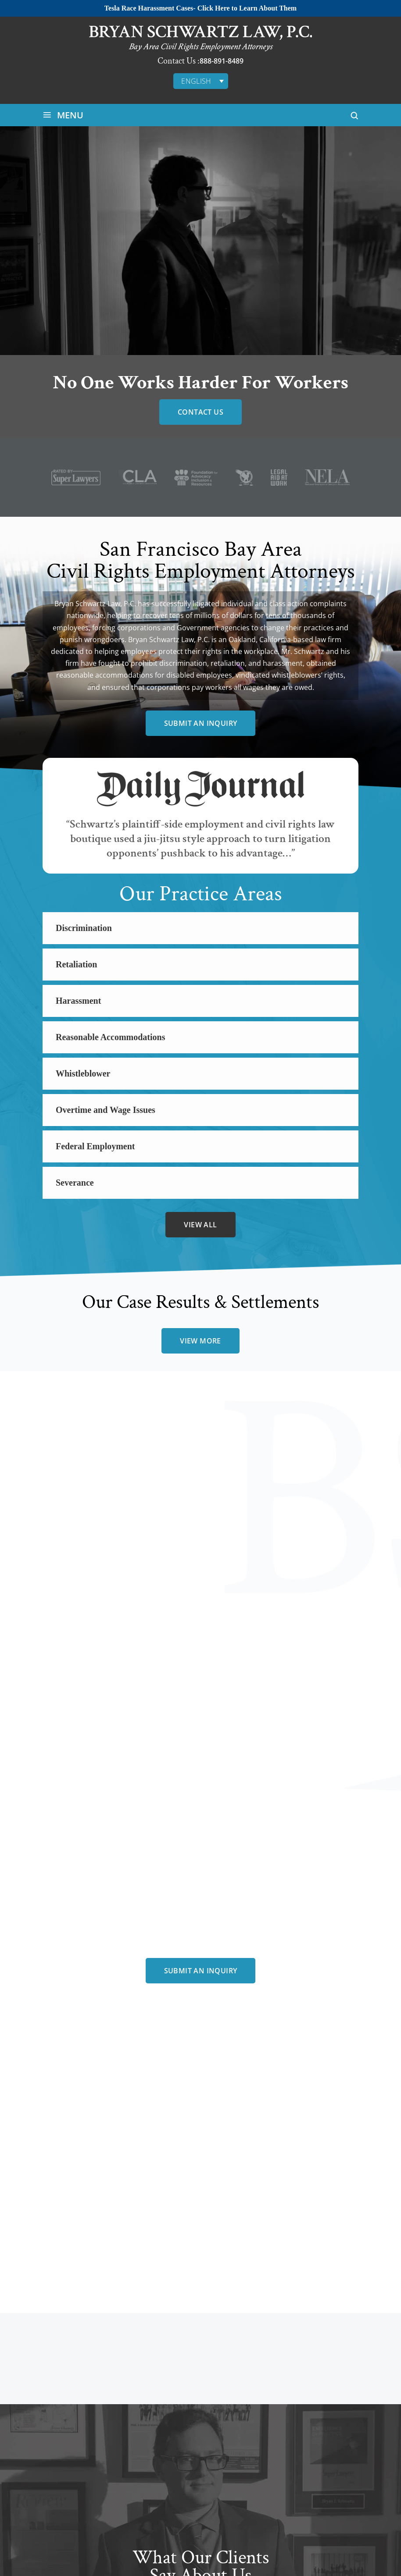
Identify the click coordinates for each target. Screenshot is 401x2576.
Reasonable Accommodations (110, 1037)
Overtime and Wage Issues (105, 1110)
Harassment (78, 1001)
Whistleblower (83, 1073)
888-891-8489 (221, 61)
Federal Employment (95, 1146)
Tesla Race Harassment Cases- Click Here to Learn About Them (200, 8)
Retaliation (76, 964)
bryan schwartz (200, 2196)
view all (200, 1224)
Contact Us (200, 412)
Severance (75, 1182)
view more (200, 1341)
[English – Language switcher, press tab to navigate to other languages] (200, 81)
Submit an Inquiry (200, 723)
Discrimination (84, 928)
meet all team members (200, 2226)
